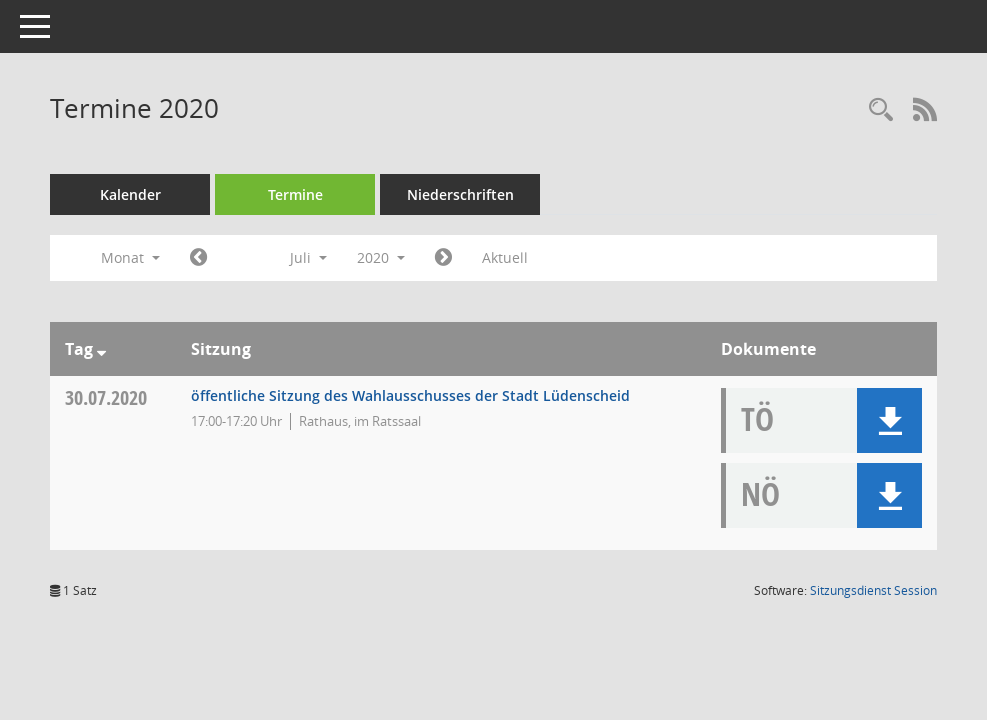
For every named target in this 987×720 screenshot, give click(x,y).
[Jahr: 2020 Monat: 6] (198, 258)
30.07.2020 (106, 397)
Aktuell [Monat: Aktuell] (505, 257)
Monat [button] (130, 257)
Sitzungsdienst (873, 590)
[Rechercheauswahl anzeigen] (881, 110)
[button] (889, 420)
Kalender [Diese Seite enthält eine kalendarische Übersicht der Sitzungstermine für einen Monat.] (130, 194)
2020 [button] (381, 257)
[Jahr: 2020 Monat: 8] (443, 258)
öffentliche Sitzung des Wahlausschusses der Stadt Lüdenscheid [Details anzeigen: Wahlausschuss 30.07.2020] (410, 395)
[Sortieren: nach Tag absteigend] (101, 349)
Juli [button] (308, 257)
